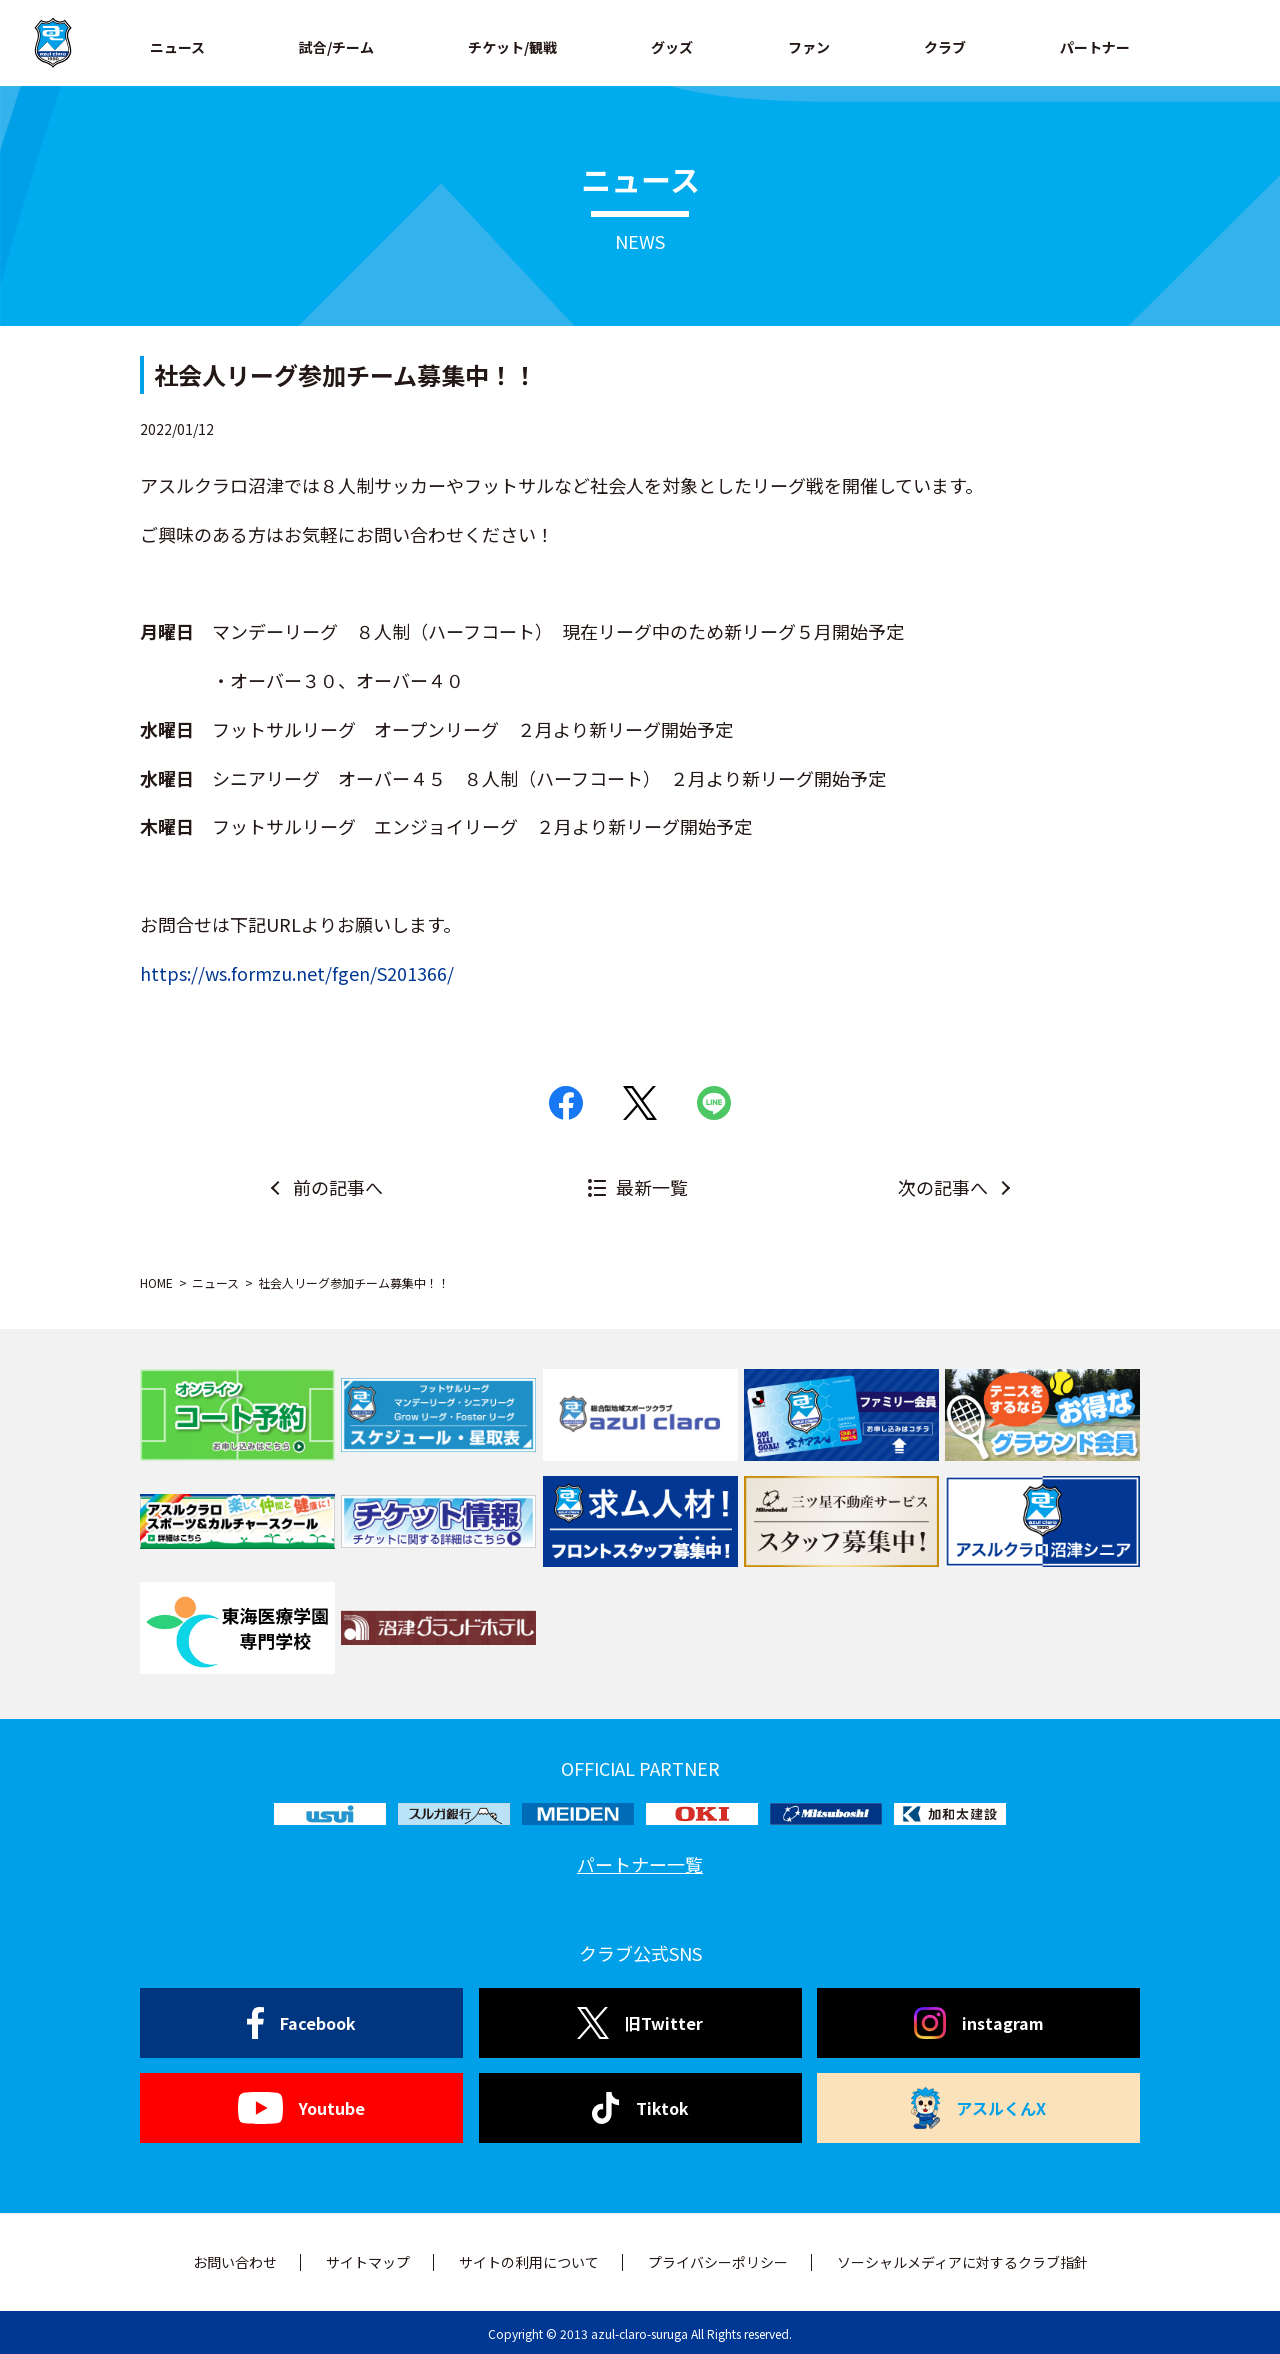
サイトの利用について (529, 2262)
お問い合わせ (235, 2262)
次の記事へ (943, 1187)
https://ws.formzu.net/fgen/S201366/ (297, 973)
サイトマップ (368, 2262)
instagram (979, 2023)
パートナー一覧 (640, 1864)
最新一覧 (652, 1187)
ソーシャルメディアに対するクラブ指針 (962, 2262)
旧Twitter (639, 2023)
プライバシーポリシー (718, 2262)
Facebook (301, 2023)
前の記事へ (338, 1187)
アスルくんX (979, 2108)
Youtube (301, 2108)
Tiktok (640, 2108)
